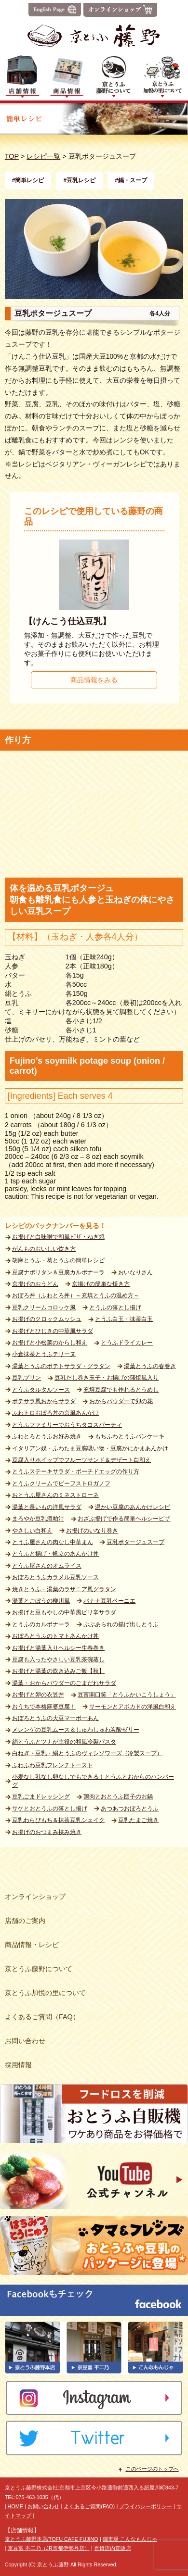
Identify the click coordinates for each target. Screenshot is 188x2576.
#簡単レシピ (28, 180)
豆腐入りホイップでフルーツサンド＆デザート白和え (81, 1460)
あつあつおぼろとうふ (130, 1808)
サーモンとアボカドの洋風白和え (132, 1706)
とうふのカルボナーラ (41, 1624)
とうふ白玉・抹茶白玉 (124, 1319)
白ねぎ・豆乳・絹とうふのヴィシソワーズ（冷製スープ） (87, 1753)
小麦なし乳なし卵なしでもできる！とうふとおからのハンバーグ (93, 1780)
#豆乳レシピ (79, 180)
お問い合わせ (43, 2506)
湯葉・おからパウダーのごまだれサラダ (64, 1683)
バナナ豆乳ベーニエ (109, 1600)
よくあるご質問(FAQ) (89, 2506)
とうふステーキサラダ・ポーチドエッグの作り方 (75, 1471)
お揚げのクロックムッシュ (46, 1319)
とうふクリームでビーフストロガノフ (61, 1483)
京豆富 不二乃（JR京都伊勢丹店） (49, 2548)
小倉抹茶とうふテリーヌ (44, 1354)
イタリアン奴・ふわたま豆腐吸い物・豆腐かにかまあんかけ (90, 1448)
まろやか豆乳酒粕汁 (38, 1518)
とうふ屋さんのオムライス (46, 1565)
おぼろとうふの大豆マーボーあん (55, 1718)
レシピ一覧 (43, 156)
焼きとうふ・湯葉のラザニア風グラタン (64, 1589)
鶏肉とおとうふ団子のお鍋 (118, 1796)
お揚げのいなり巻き (92, 1530)
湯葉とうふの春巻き (150, 1366)
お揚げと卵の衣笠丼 (38, 1694)
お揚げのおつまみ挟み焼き (46, 1832)
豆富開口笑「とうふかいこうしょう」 (127, 1694)
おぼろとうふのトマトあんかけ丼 (55, 1636)
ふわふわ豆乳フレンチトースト (52, 1765)
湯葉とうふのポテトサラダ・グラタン (61, 1366)
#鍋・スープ (131, 180)
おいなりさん (135, 1272)
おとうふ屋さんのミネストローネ (55, 1495)
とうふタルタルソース (41, 1389)
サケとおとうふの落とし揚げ (49, 1808)
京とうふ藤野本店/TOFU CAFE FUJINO (51, 2539)
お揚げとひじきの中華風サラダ (52, 1331)
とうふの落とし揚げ (115, 1307)
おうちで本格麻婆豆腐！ (44, 1706)
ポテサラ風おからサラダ (44, 1401)
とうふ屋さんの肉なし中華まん (52, 1542)
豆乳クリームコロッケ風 (44, 1307)
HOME (15, 2506)
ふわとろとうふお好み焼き (46, 1436)
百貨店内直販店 (112, 2548)
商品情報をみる (94, 680)
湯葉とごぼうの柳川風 (41, 1600)
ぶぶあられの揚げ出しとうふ (121, 1624)
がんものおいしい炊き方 (44, 1248)
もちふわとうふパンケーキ (129, 1436)
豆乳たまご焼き (138, 1820)
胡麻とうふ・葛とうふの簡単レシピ (58, 1260)
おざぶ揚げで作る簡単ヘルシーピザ (124, 1518)
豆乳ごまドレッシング (41, 1796)
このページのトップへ (152, 2469)
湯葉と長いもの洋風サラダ (46, 1507)
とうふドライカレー (127, 1342)
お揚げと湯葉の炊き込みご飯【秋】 (58, 1671)
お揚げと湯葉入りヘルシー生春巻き (58, 1648)
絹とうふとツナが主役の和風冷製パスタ (64, 1741)
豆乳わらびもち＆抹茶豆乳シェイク (58, 1820)
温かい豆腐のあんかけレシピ (132, 1507)
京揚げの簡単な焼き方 (101, 1284)
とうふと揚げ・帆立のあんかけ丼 (55, 1553)
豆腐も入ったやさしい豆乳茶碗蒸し (58, 1659)
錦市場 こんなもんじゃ (130, 2539)
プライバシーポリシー (145, 2506)
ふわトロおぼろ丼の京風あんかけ (55, 1412)
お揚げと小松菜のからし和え (49, 1342)
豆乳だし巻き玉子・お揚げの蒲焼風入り (106, 1377)
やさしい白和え (32, 1530)
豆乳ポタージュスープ (135, 1542)
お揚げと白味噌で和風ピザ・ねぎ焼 (58, 1236)
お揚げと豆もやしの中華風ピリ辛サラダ (64, 1612)
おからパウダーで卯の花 (121, 1401)
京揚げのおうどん (35, 1284)
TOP (12, 156)
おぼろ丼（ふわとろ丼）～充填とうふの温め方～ (75, 1295)
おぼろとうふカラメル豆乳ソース (55, 1577)
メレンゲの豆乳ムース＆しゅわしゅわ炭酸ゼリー (75, 1729)
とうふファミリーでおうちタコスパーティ (67, 1424)
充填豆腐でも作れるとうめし (121, 1389)
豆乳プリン (26, 1377)
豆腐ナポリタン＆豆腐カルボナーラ (58, 1272)
